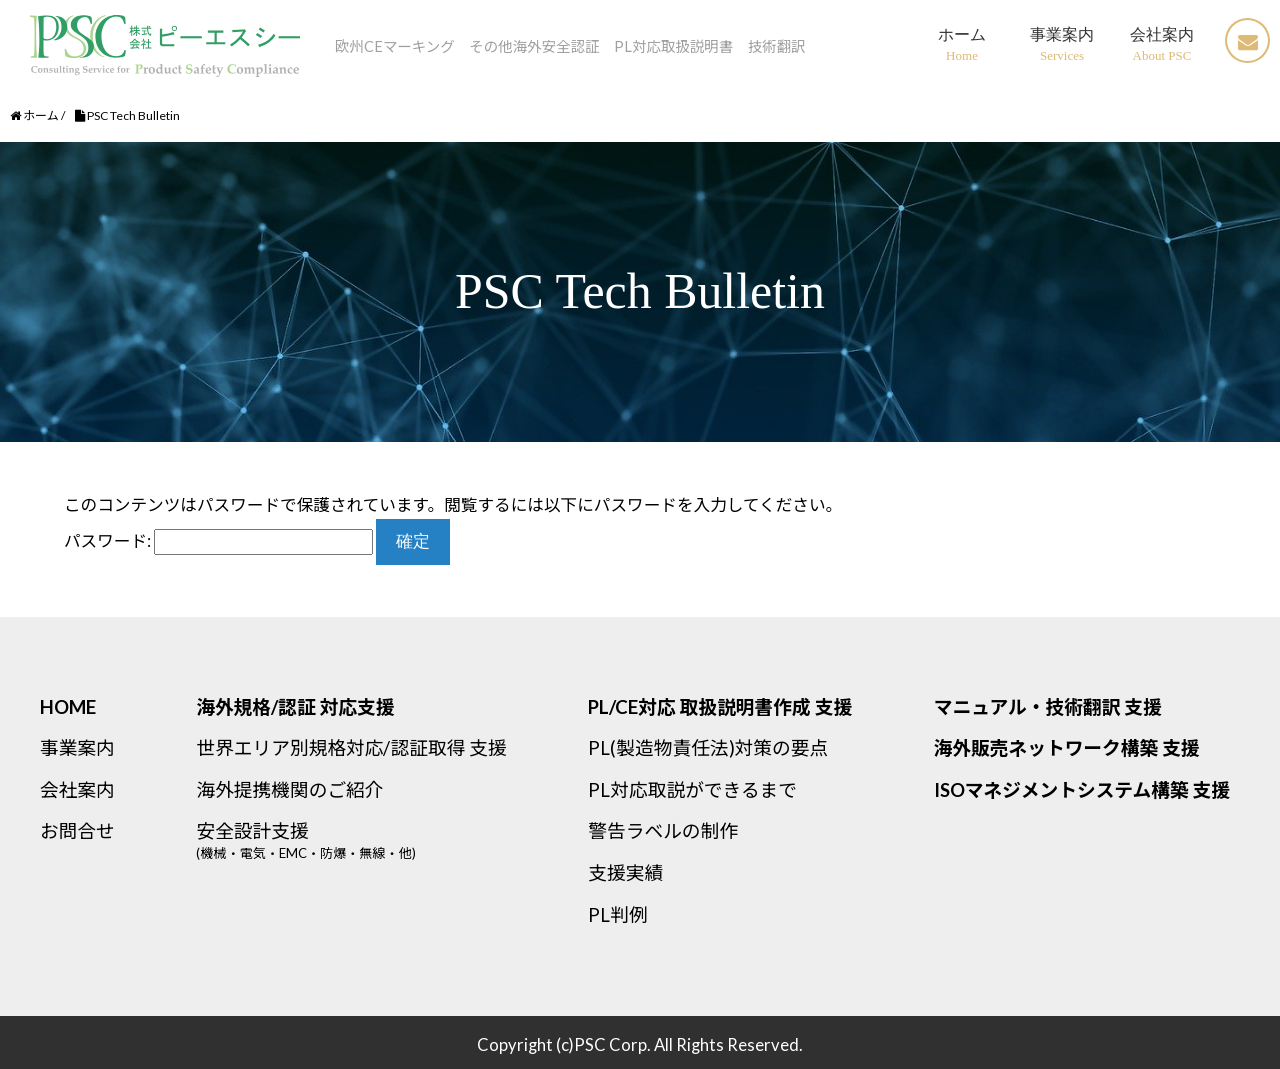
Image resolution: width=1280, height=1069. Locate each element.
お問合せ (77, 831)
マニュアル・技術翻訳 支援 (1048, 707)
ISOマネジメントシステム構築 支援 (1082, 790)
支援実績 (625, 873)
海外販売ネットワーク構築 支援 (1067, 748)
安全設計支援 (387, 847)
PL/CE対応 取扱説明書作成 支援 (720, 707)
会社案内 (77, 790)
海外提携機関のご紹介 (289, 790)
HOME (68, 707)
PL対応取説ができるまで (692, 790)
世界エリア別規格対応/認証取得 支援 (351, 748)
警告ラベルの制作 (663, 831)
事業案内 (77, 748)
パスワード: (218, 541)
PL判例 (617, 915)
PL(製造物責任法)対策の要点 (708, 748)
